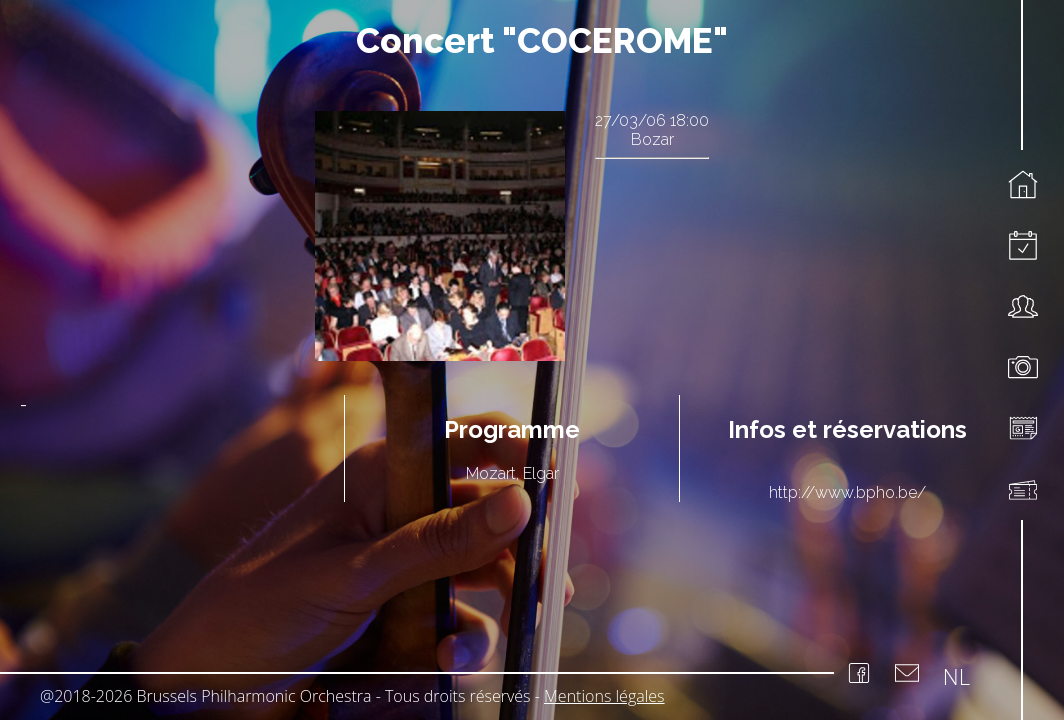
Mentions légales (604, 696)
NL (956, 676)
